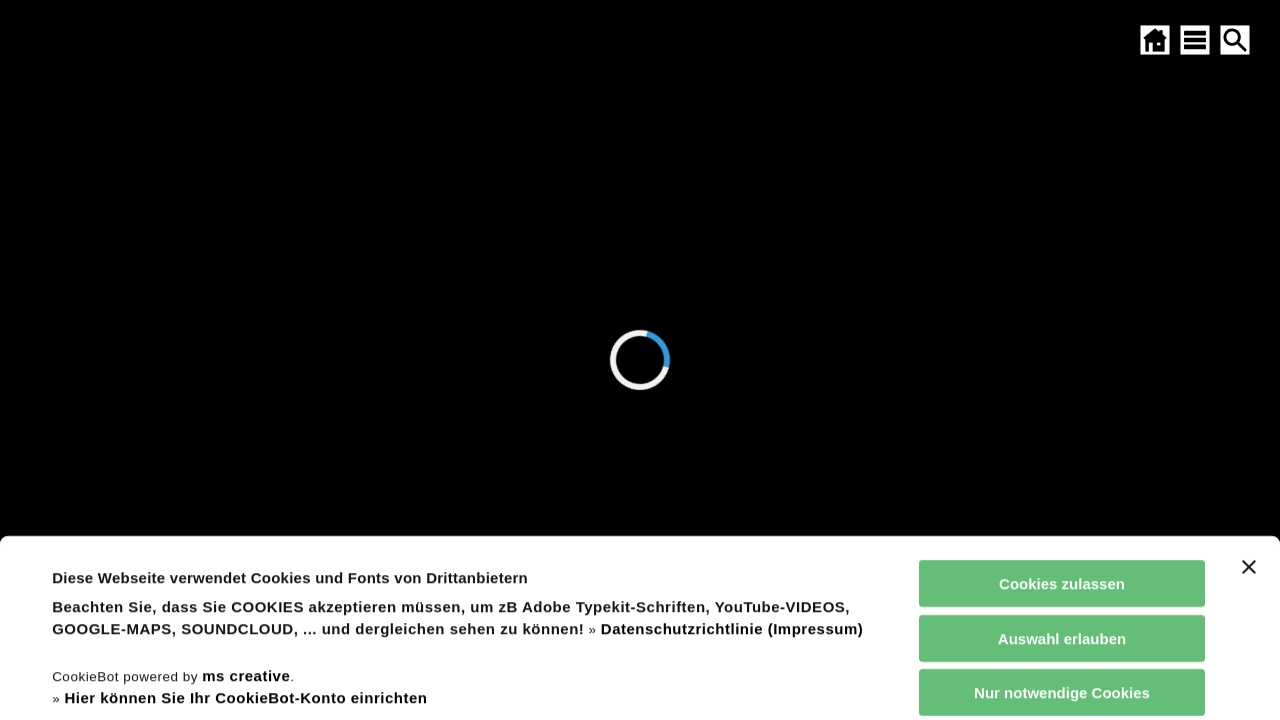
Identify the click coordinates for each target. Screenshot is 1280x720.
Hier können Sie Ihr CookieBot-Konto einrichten (245, 531)
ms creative (246, 508)
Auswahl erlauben (1062, 471)
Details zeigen (853, 680)
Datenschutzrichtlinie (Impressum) (732, 462)
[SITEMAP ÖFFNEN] (1195, 40)
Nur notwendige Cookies (1062, 526)
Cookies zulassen (1062, 417)
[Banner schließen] (1249, 401)
